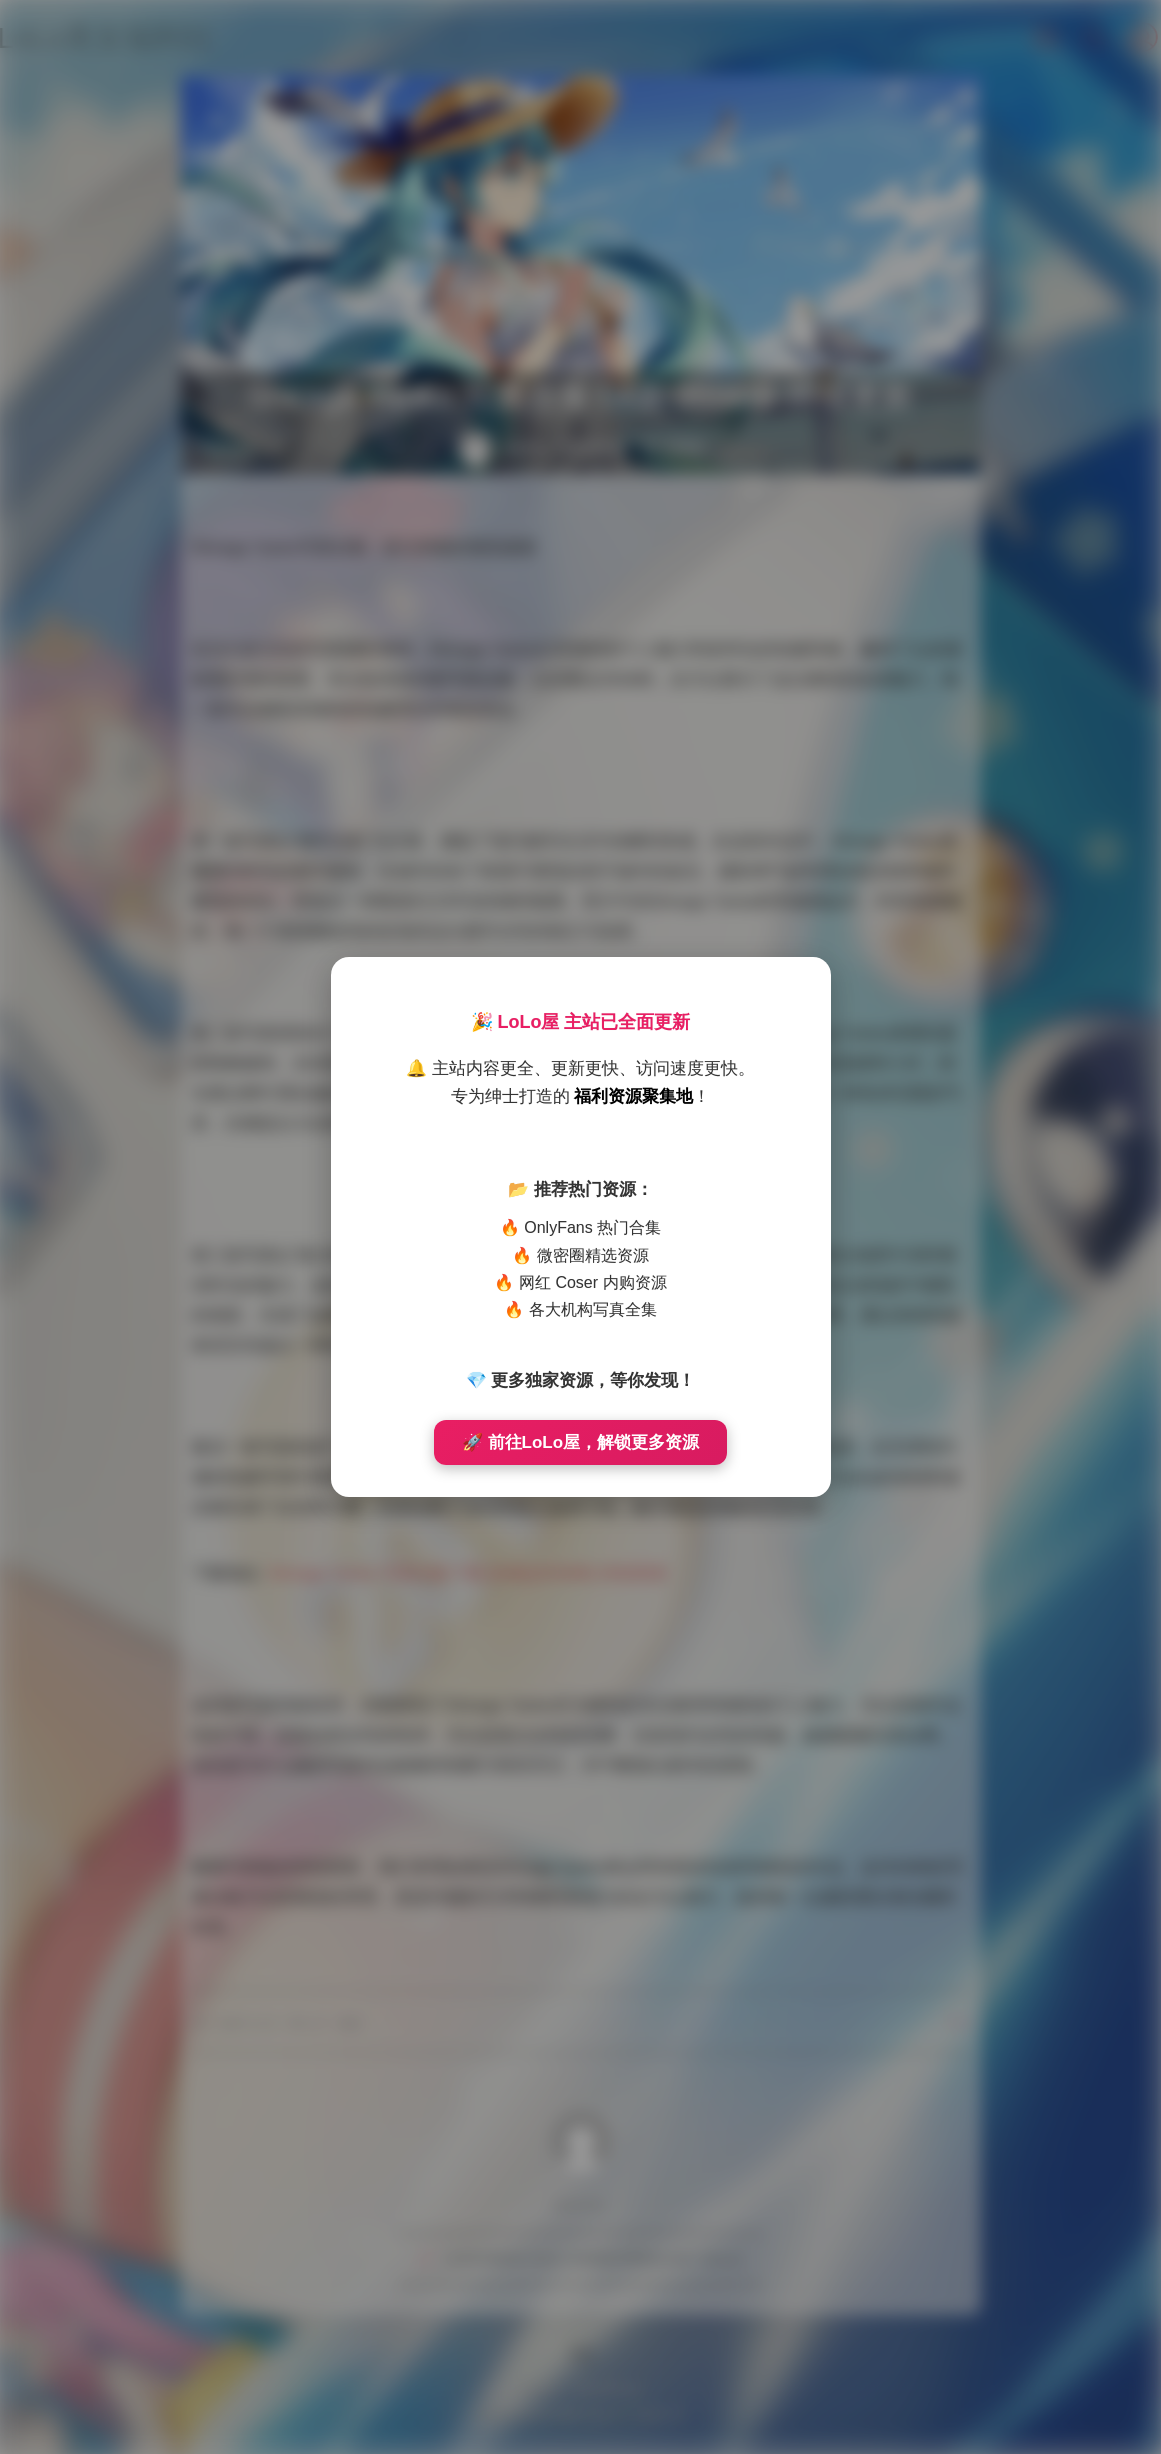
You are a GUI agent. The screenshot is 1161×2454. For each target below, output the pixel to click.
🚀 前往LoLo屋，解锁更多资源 (580, 1442)
